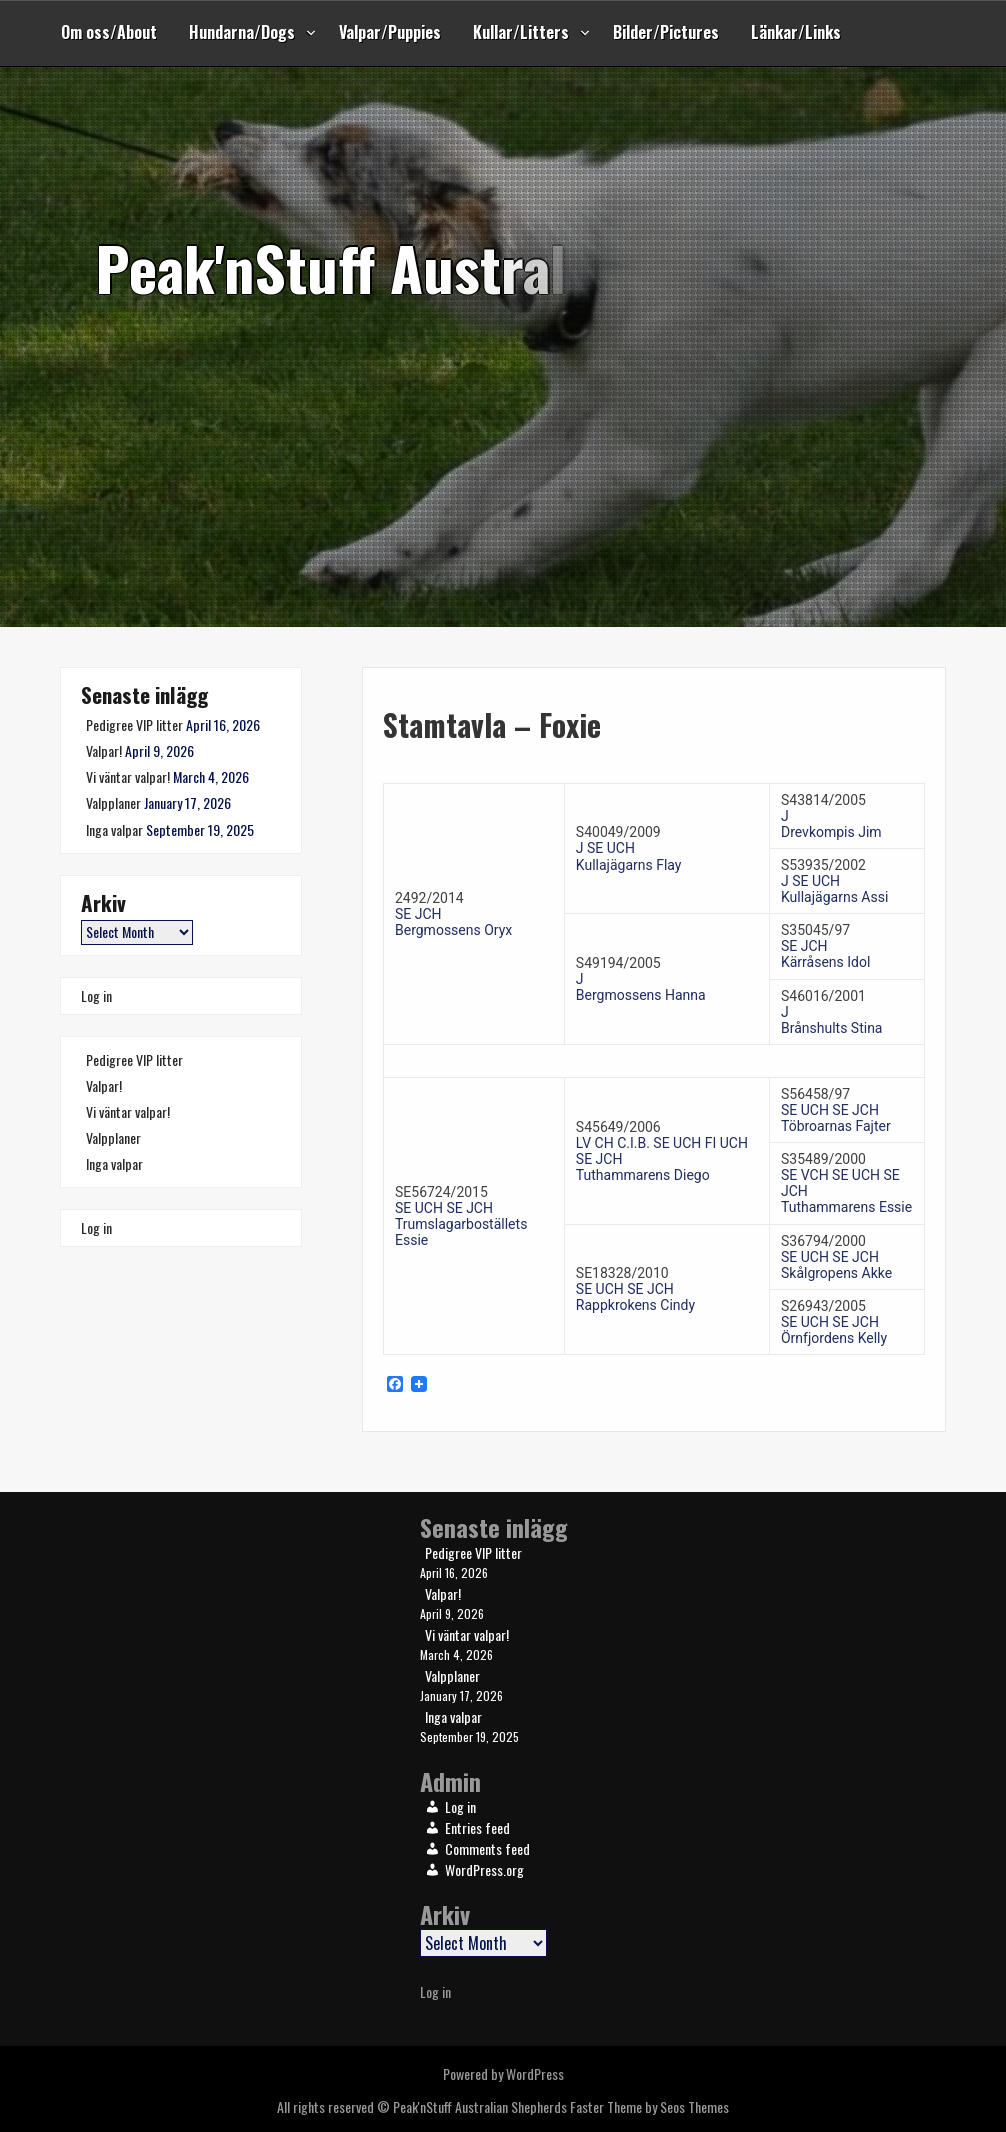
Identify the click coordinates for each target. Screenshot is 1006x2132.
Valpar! (104, 750)
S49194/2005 (618, 963)
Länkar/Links (796, 32)
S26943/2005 (823, 1306)
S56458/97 (815, 1094)
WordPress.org (484, 1869)
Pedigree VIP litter (134, 724)
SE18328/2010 (622, 1273)
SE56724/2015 (441, 1192)
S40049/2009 (618, 832)
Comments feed (487, 1848)
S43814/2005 (823, 800)
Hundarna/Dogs (242, 32)
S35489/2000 (823, 1159)
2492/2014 (429, 898)
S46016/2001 (823, 996)
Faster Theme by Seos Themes (649, 2106)
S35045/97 (815, 930)
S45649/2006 (618, 1127)
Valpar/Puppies (390, 32)
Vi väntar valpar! (128, 776)
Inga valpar (114, 829)
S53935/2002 (823, 865)
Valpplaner (113, 802)
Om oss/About (109, 32)
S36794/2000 (823, 1241)
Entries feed (477, 1827)
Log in (96, 995)
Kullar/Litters (521, 32)
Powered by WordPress (503, 2073)
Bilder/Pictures (666, 32)
